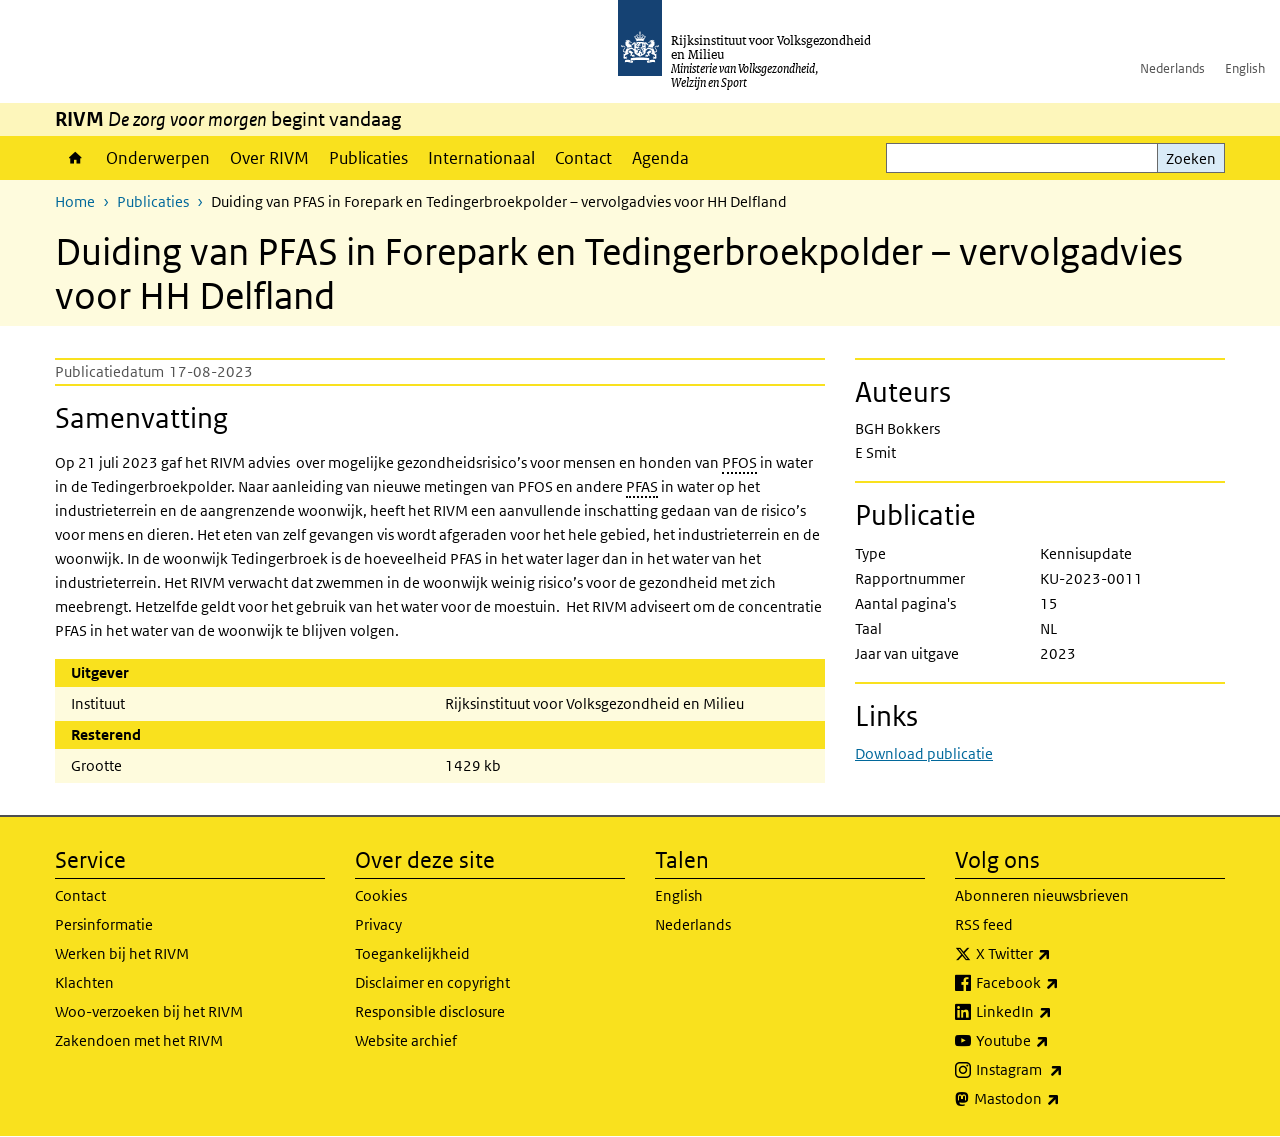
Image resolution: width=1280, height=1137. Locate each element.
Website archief (406, 1040)
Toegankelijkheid (412, 953)
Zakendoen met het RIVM (139, 1040)
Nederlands (1172, 68)
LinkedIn (1058, 1012)
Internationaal (481, 158)
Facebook (1061, 983)
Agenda (660, 158)
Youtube (1056, 1041)
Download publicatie (924, 753)
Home (75, 158)
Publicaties (368, 158)
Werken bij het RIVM (122, 953)
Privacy (378, 924)
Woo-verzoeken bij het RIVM (149, 1011)
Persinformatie (104, 924)
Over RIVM (269, 158)
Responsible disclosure (430, 1011)
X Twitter (1057, 954)
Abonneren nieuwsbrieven (1042, 895)
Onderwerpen (158, 158)
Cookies (381, 895)
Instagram (1063, 1070)
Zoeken (1191, 158)
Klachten (84, 982)
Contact (583, 158)
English (1245, 68)
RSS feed (984, 924)
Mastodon (1061, 1099)
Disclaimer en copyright (432, 982)
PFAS (642, 486)
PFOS (739, 462)
